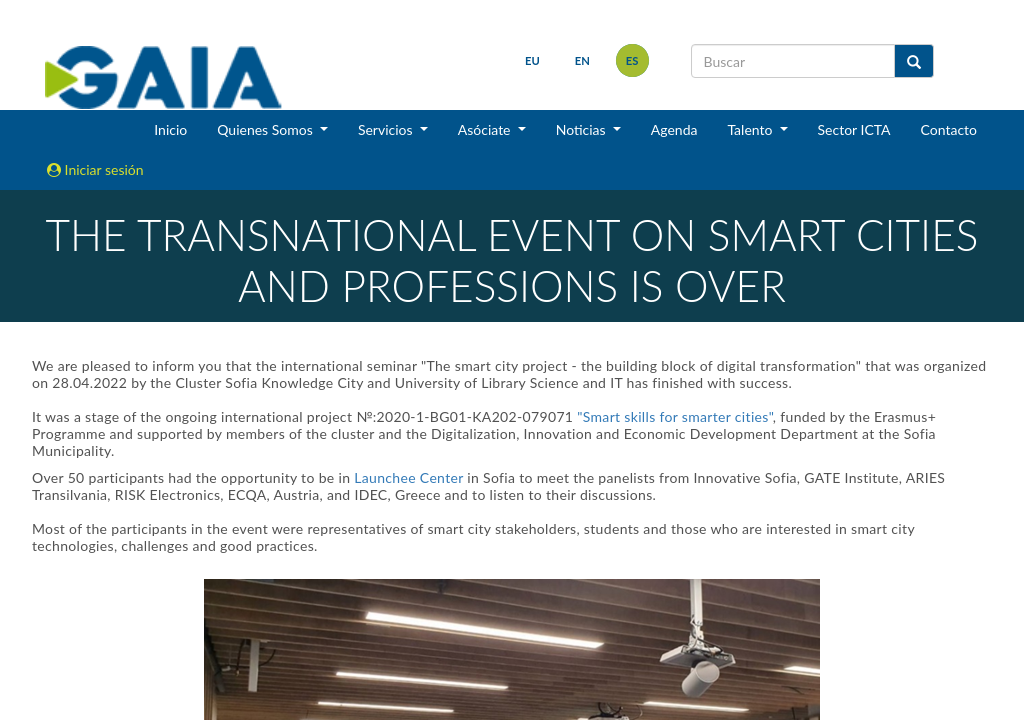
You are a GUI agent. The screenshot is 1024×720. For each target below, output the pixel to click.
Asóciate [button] (486, 129)
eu (532, 60)
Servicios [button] (387, 129)
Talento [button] (751, 129)
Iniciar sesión (95, 169)
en (582, 60)
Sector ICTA (854, 129)
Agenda (674, 129)
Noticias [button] (583, 129)
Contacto (949, 129)
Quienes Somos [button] (266, 129)
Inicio (170, 129)
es (632, 60)
